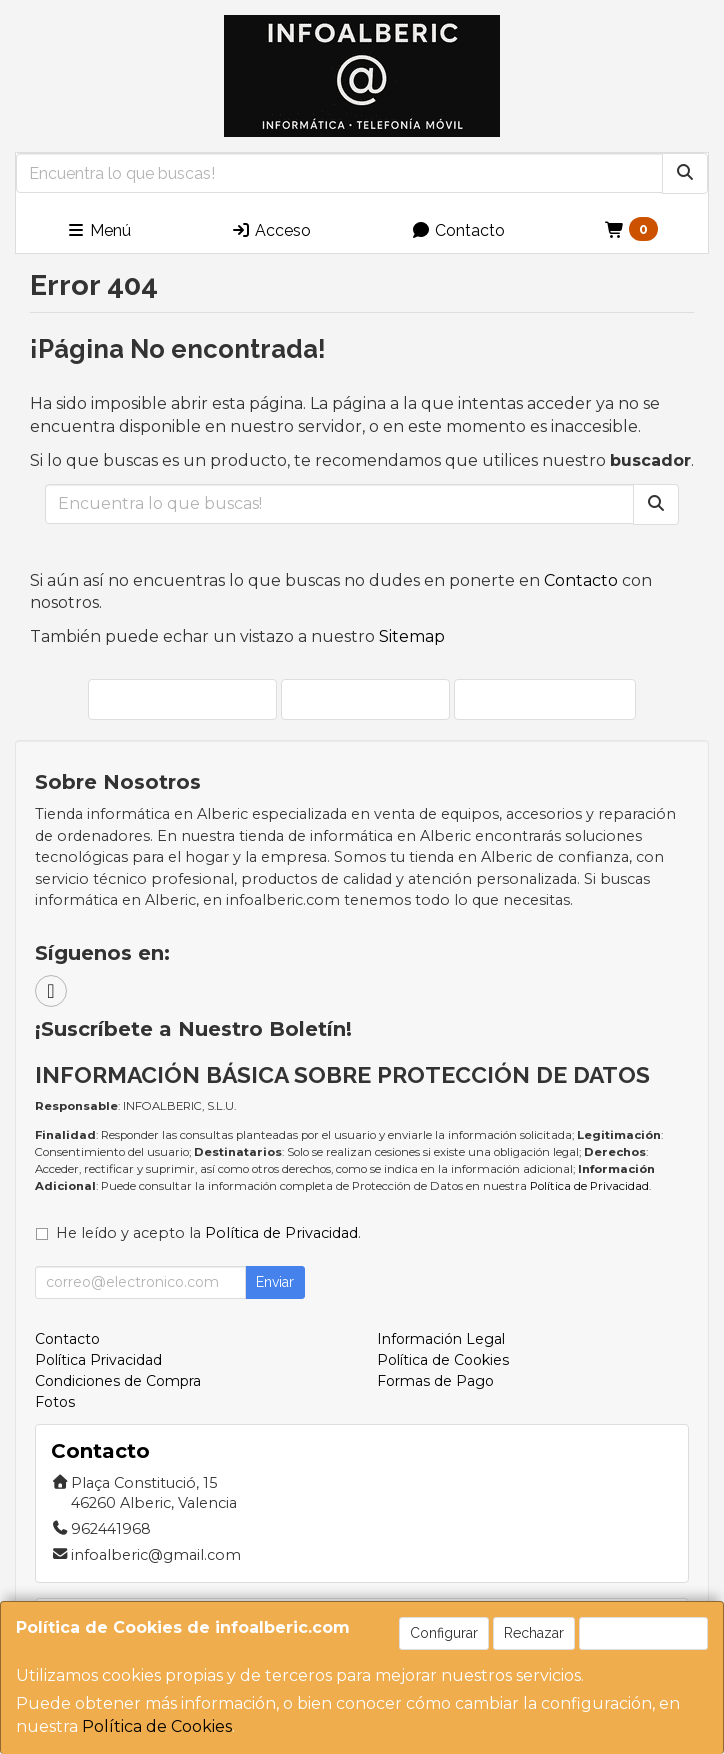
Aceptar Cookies (643, 1633)
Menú (98, 230)
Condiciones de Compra (118, 1381)
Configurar (444, 1633)
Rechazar (534, 1633)
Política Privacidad (98, 1360)
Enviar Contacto (365, 698)
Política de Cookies (157, 1726)
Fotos (55, 1402)
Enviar (275, 1282)
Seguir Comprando (182, 698)
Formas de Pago (435, 1381)
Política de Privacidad (589, 1186)
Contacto (458, 230)
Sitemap (412, 636)
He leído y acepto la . (208, 1233)
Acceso (271, 230)
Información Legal (441, 1339)
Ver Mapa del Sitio (545, 698)
